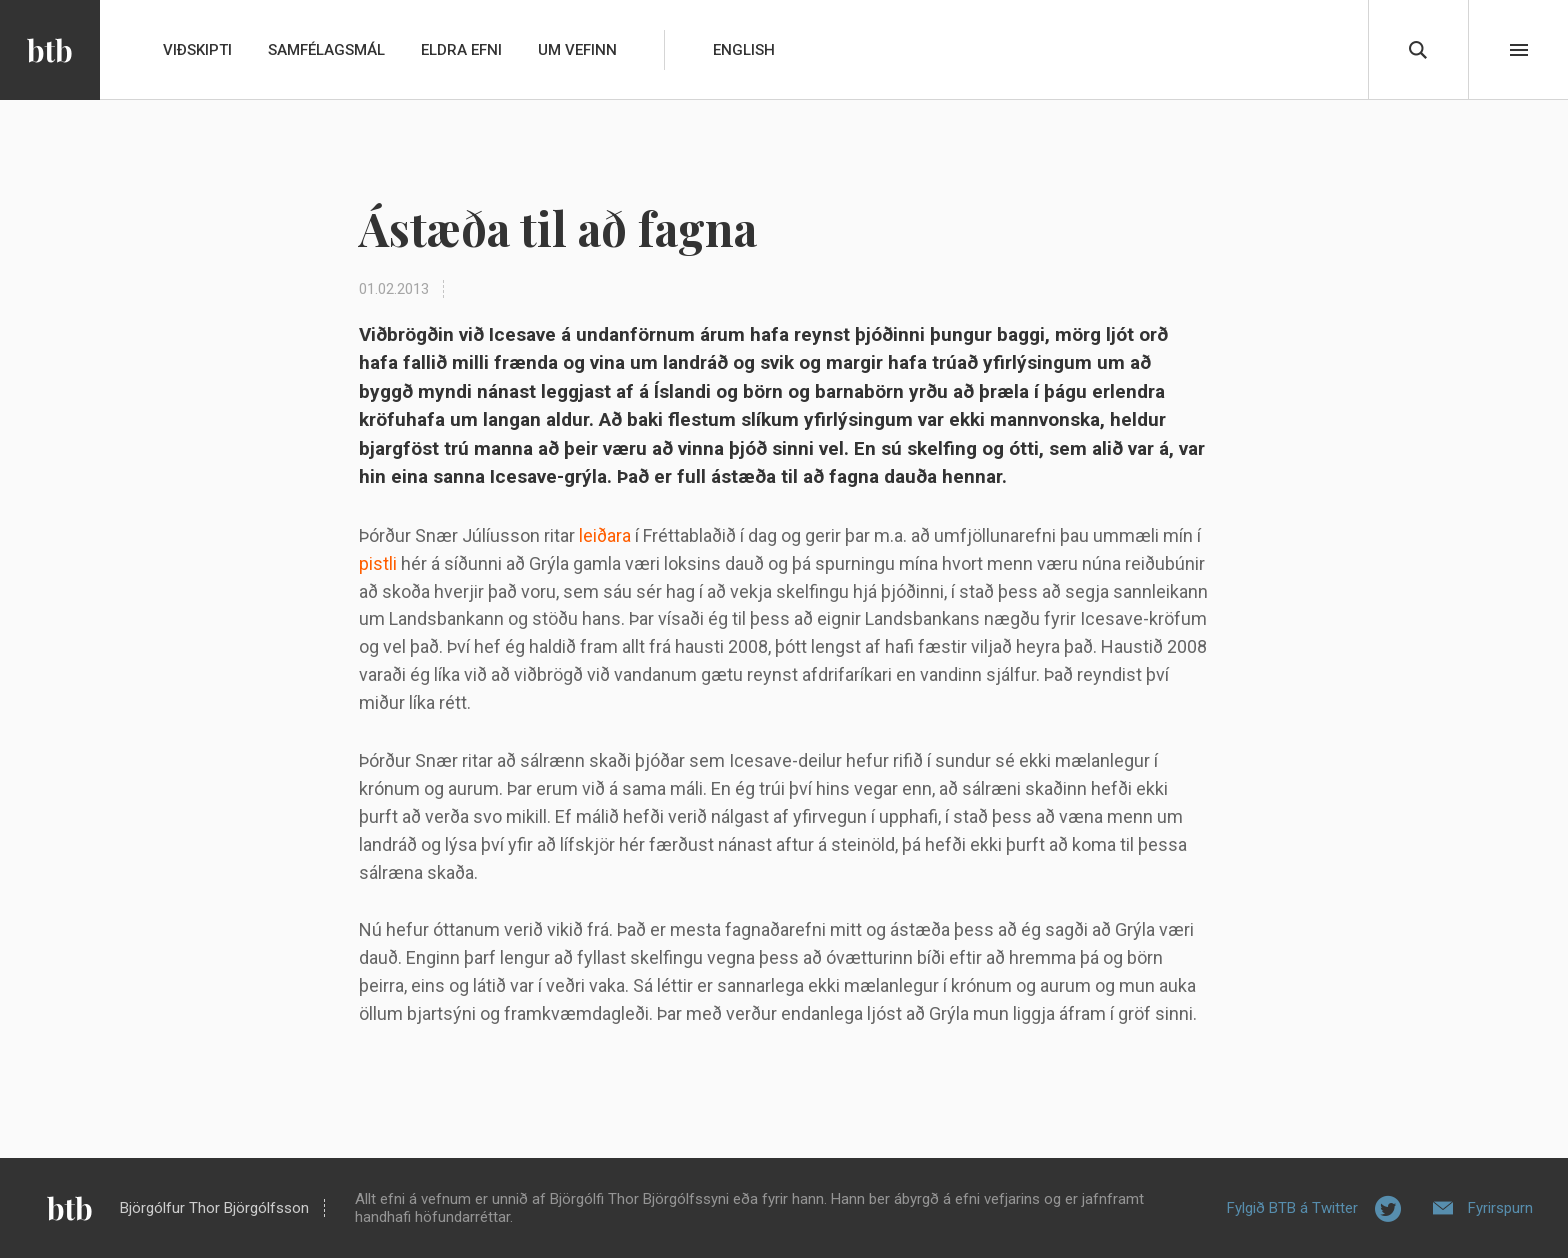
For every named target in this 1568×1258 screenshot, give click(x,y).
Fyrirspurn (1500, 1208)
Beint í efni (1519, 50)
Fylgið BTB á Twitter (1292, 1208)
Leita (1418, 50)
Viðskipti (197, 50)
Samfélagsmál (326, 50)
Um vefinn (577, 50)
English (744, 50)
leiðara (605, 535)
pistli (378, 563)
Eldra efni (461, 50)
